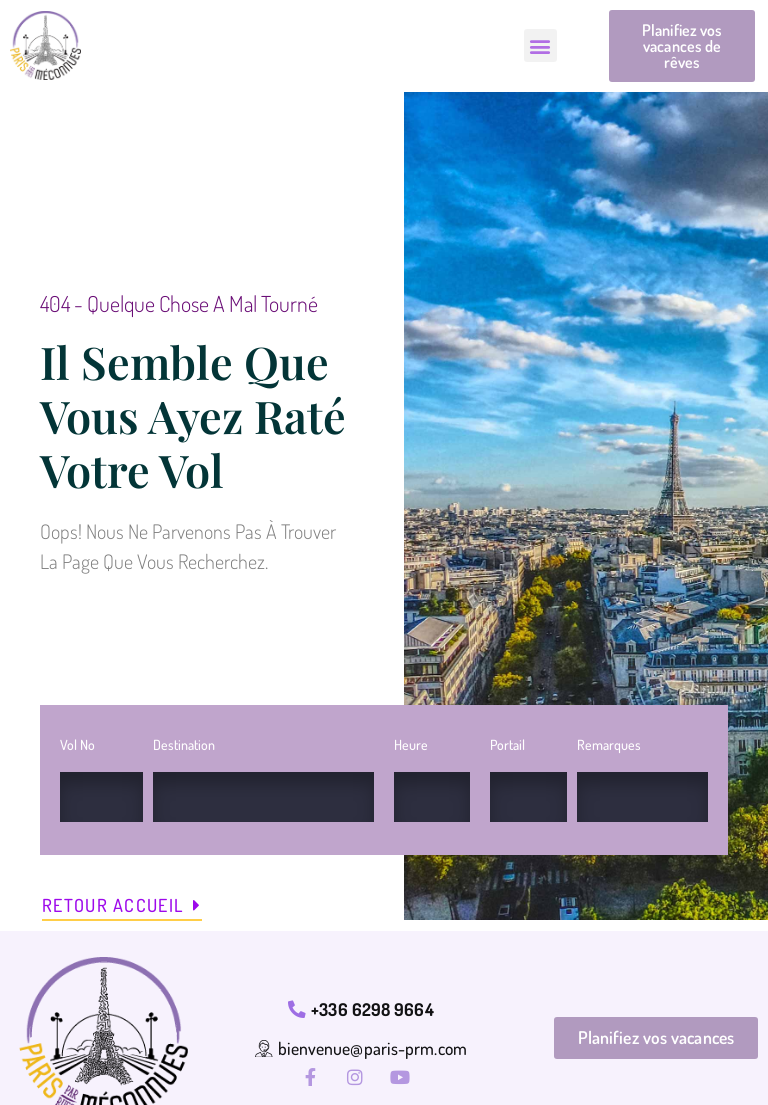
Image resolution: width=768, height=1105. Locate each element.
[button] (540, 46)
